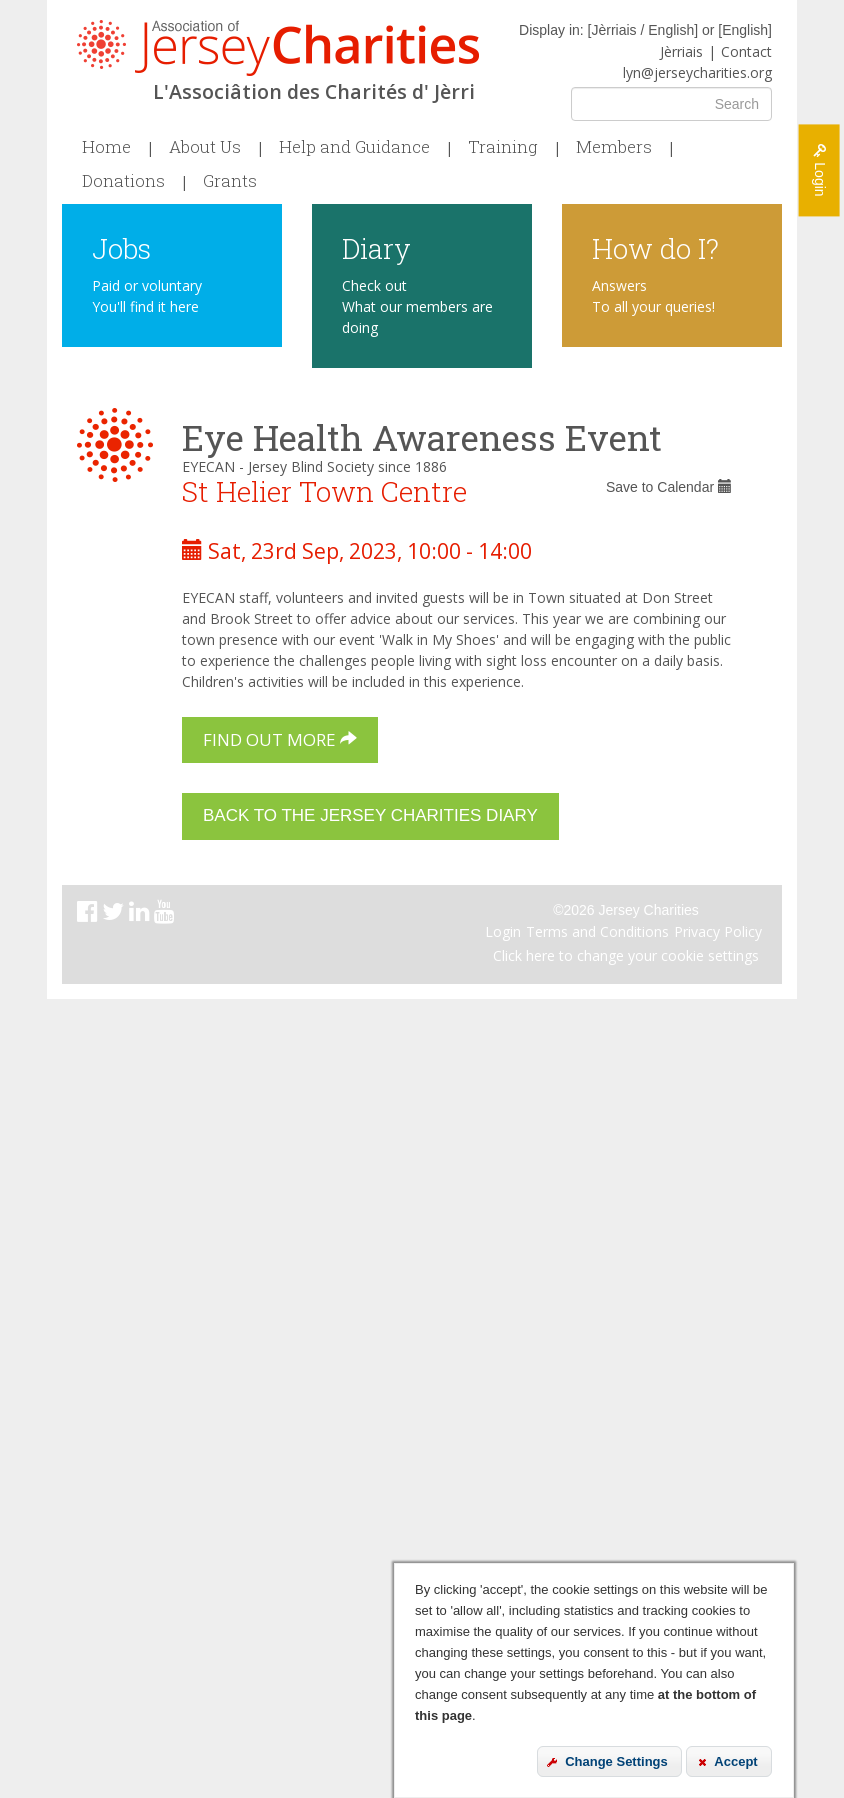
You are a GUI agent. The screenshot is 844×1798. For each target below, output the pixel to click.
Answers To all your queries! (653, 296)
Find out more (280, 739)
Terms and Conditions (597, 931)
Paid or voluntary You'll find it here (147, 296)
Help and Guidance (354, 147)
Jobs (121, 247)
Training (503, 147)
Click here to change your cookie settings (626, 955)
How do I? (655, 247)
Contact (746, 51)
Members (614, 147)
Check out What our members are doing (417, 306)
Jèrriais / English (642, 30)
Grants (230, 181)
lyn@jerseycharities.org (697, 72)
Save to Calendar (669, 487)
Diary (376, 247)
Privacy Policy (718, 931)
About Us (205, 147)
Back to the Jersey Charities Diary (370, 815)
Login (503, 931)
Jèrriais (681, 51)
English (745, 30)
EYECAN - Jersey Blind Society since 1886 (314, 466)
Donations (123, 181)
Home (106, 147)
